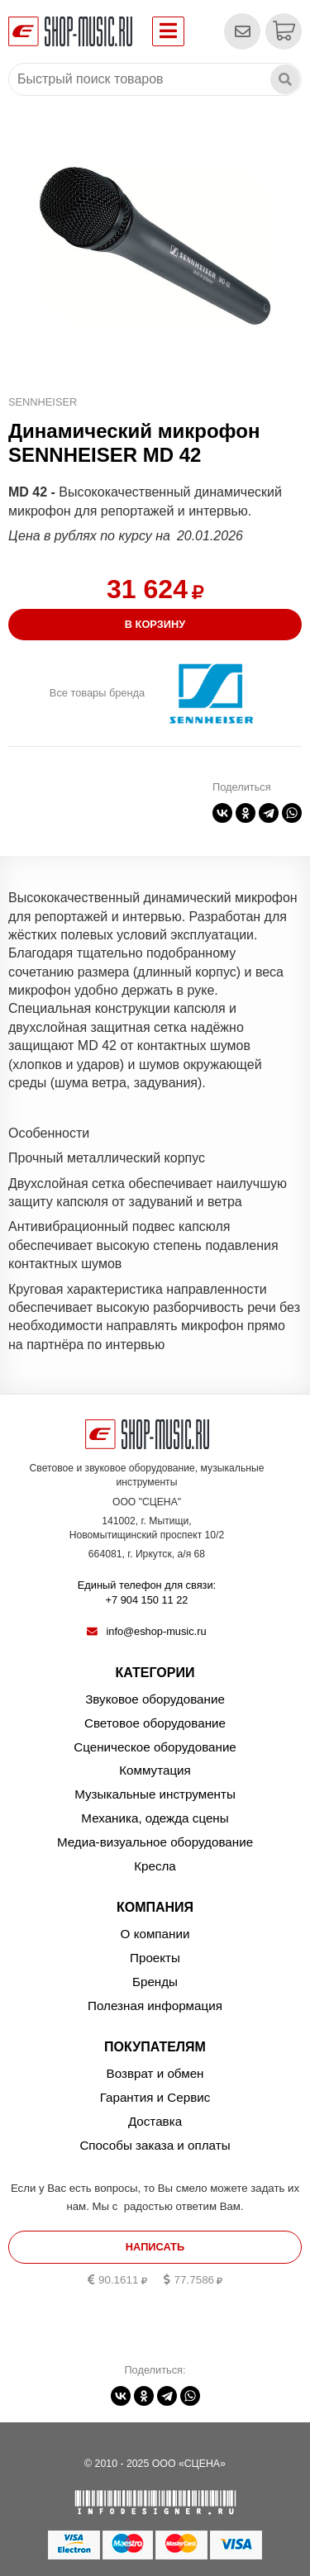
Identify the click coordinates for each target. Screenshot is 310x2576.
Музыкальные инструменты (155, 1794)
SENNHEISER (42, 402)
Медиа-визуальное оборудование (155, 1842)
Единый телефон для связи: (146, 1594)
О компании (155, 1934)
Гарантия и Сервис (155, 2097)
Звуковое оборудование (155, 1699)
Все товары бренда (97, 693)
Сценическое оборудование (155, 1747)
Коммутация (155, 1770)
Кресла (155, 1866)
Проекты (155, 1958)
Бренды (155, 1982)
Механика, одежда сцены (154, 1818)
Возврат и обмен (155, 2073)
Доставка (155, 2121)
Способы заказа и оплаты (154, 2145)
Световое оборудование (155, 1723)
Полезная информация (155, 2006)
